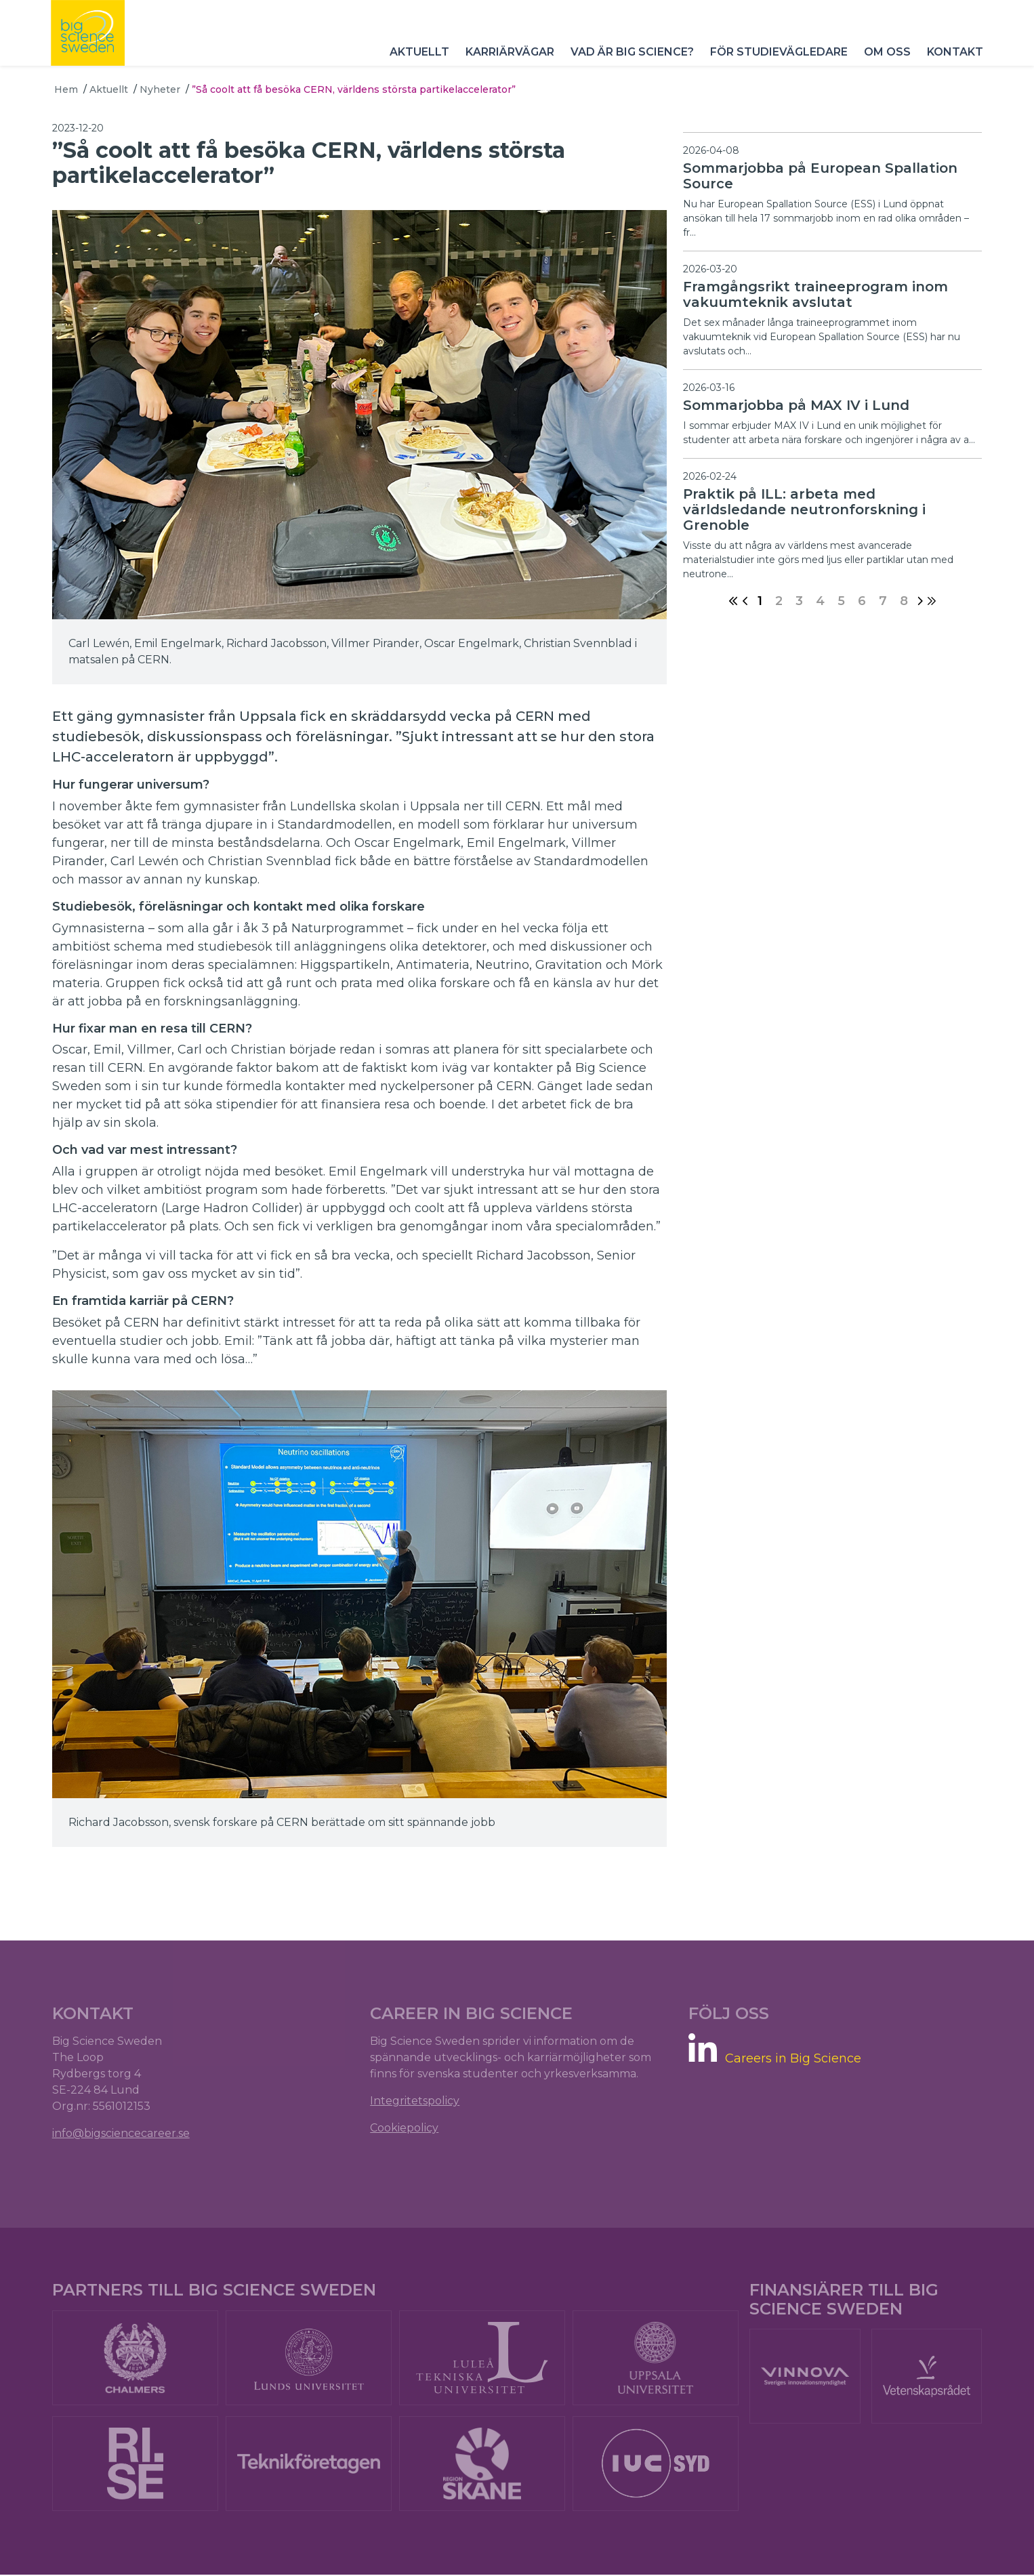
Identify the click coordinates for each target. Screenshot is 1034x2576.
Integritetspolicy (415, 2099)
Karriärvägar (506, 60)
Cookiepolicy (405, 2126)
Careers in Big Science (792, 2057)
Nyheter (160, 89)
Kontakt (952, 60)
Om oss (884, 60)
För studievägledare (775, 60)
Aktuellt (416, 60)
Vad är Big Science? (628, 60)
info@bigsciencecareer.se (123, 2131)
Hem (66, 89)
